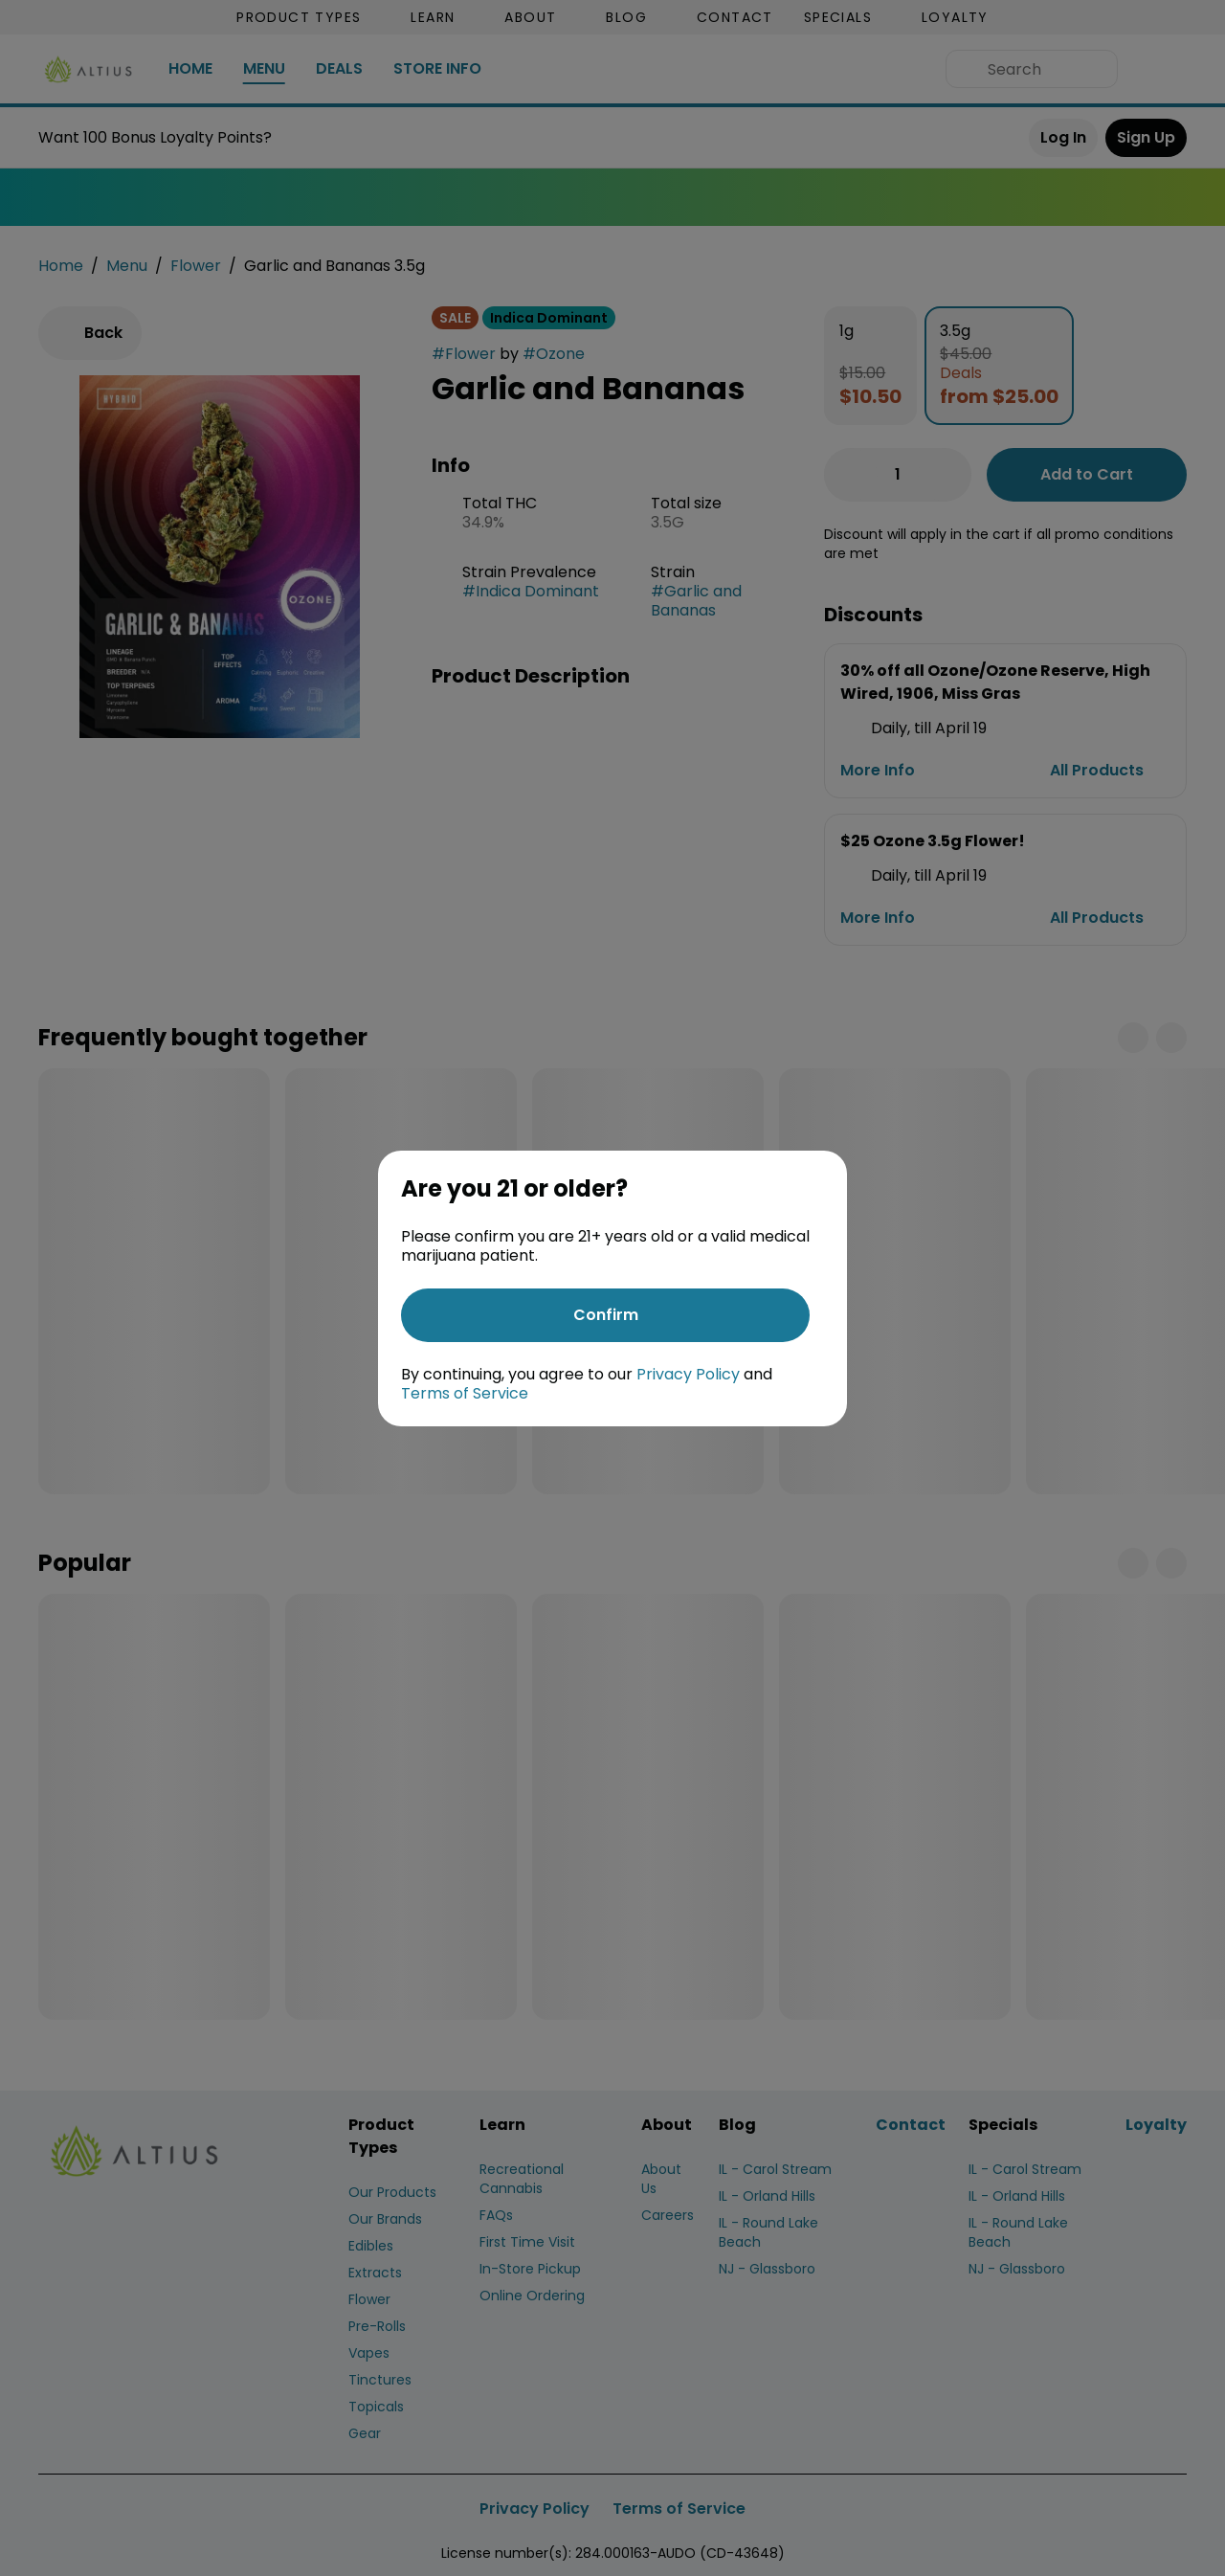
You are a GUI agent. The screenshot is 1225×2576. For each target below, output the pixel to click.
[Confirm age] (605, 1315)
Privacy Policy (688, 1374)
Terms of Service (464, 1393)
